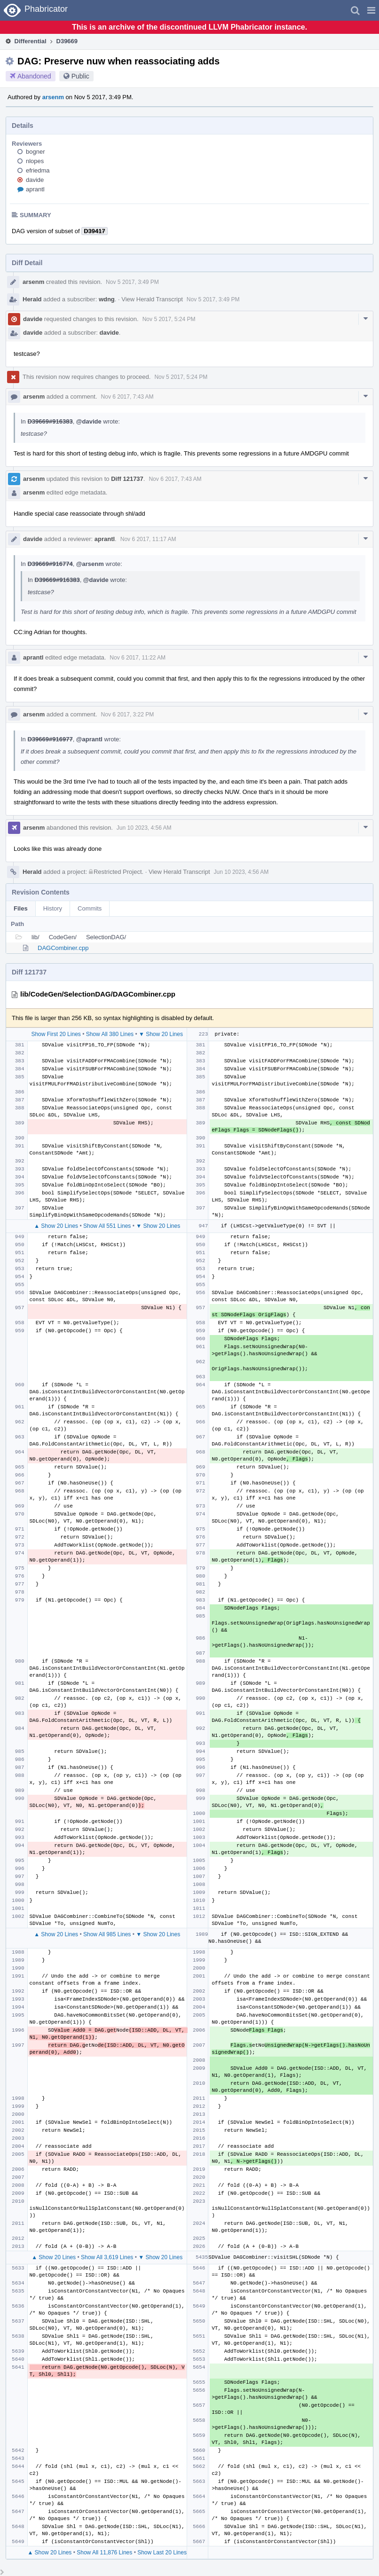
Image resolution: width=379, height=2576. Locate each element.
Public (80, 76)
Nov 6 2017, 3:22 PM (127, 714)
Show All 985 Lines (107, 1934)
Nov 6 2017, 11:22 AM (138, 657)
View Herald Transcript (152, 299)
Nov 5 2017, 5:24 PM (169, 319)
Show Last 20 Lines (162, 2552)
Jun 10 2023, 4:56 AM (144, 828)
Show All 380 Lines (110, 1034)
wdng (107, 299)
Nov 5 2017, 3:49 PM (132, 282)
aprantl (35, 189)
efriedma (38, 170)
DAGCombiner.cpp (63, 947)
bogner (35, 151)
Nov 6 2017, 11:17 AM (148, 539)
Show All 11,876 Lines (104, 2552)
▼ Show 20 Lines (161, 1034)
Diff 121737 (127, 478)
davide (35, 179)
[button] (371, 10)
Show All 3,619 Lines (107, 2257)
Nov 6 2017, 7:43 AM (127, 396)
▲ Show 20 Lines (56, 1226)
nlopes (35, 161)
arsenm (53, 97)
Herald (32, 299)
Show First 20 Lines (55, 1034)
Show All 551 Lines (107, 1226)
